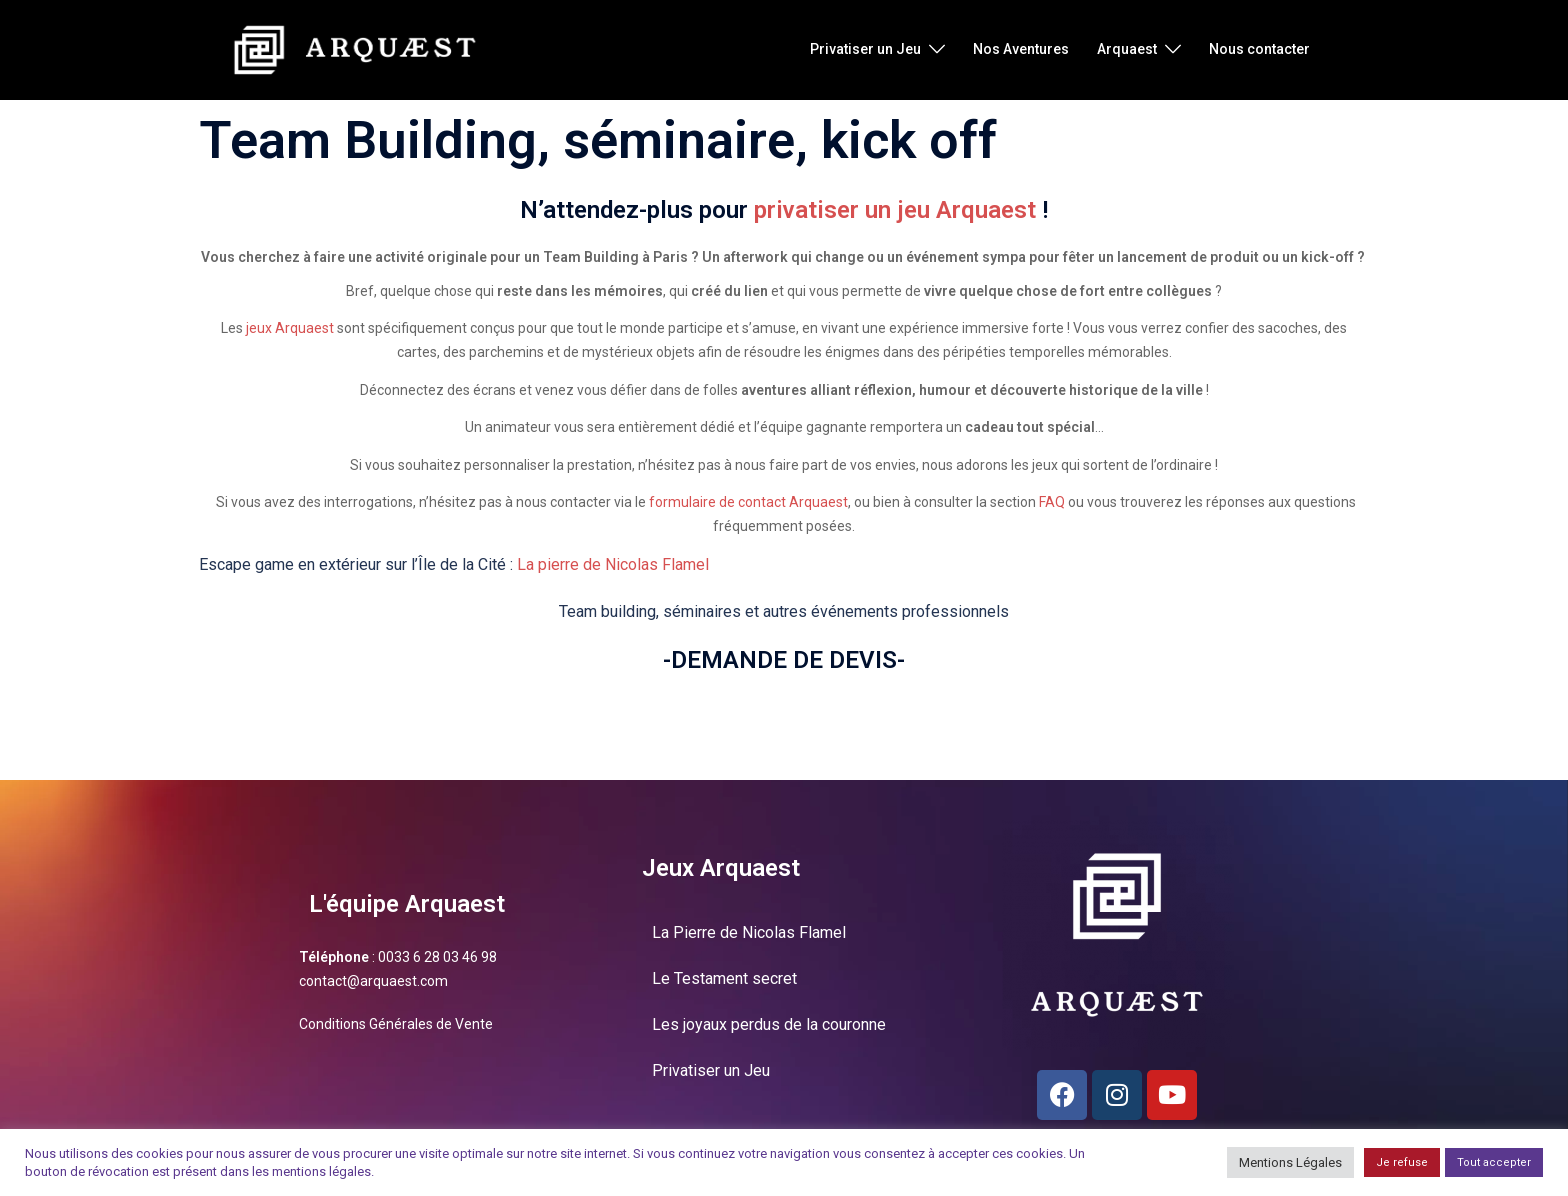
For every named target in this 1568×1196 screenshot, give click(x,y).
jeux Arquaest (290, 328)
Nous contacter (1259, 49)
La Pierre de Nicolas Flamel (749, 932)
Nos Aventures (1021, 49)
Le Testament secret (724, 978)
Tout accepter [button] (1494, 1162)
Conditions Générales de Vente (396, 1024)
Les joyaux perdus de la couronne (769, 1024)
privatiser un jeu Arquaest (895, 210)
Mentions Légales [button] (1290, 1162)
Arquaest (1127, 49)
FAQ (1052, 502)
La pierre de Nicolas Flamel (613, 564)
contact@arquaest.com (373, 981)
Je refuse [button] (1402, 1162)
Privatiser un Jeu (865, 49)
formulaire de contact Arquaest (748, 502)
